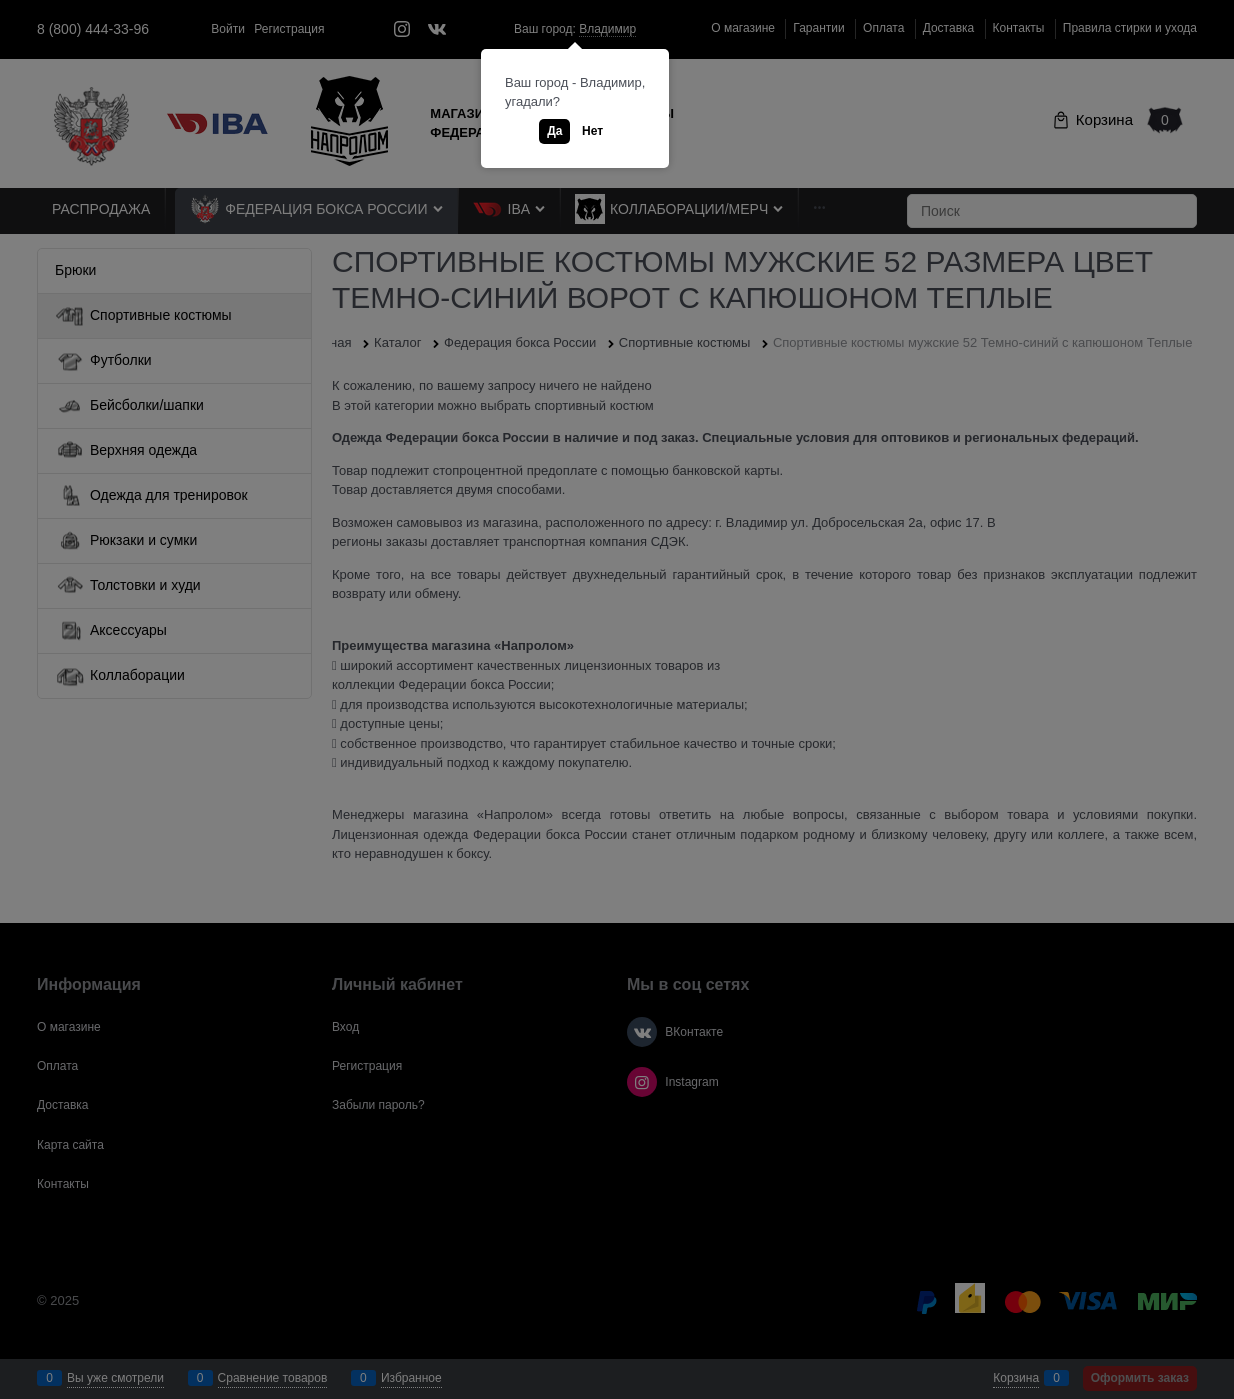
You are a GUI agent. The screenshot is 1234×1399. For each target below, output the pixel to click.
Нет (592, 131)
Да (554, 131)
